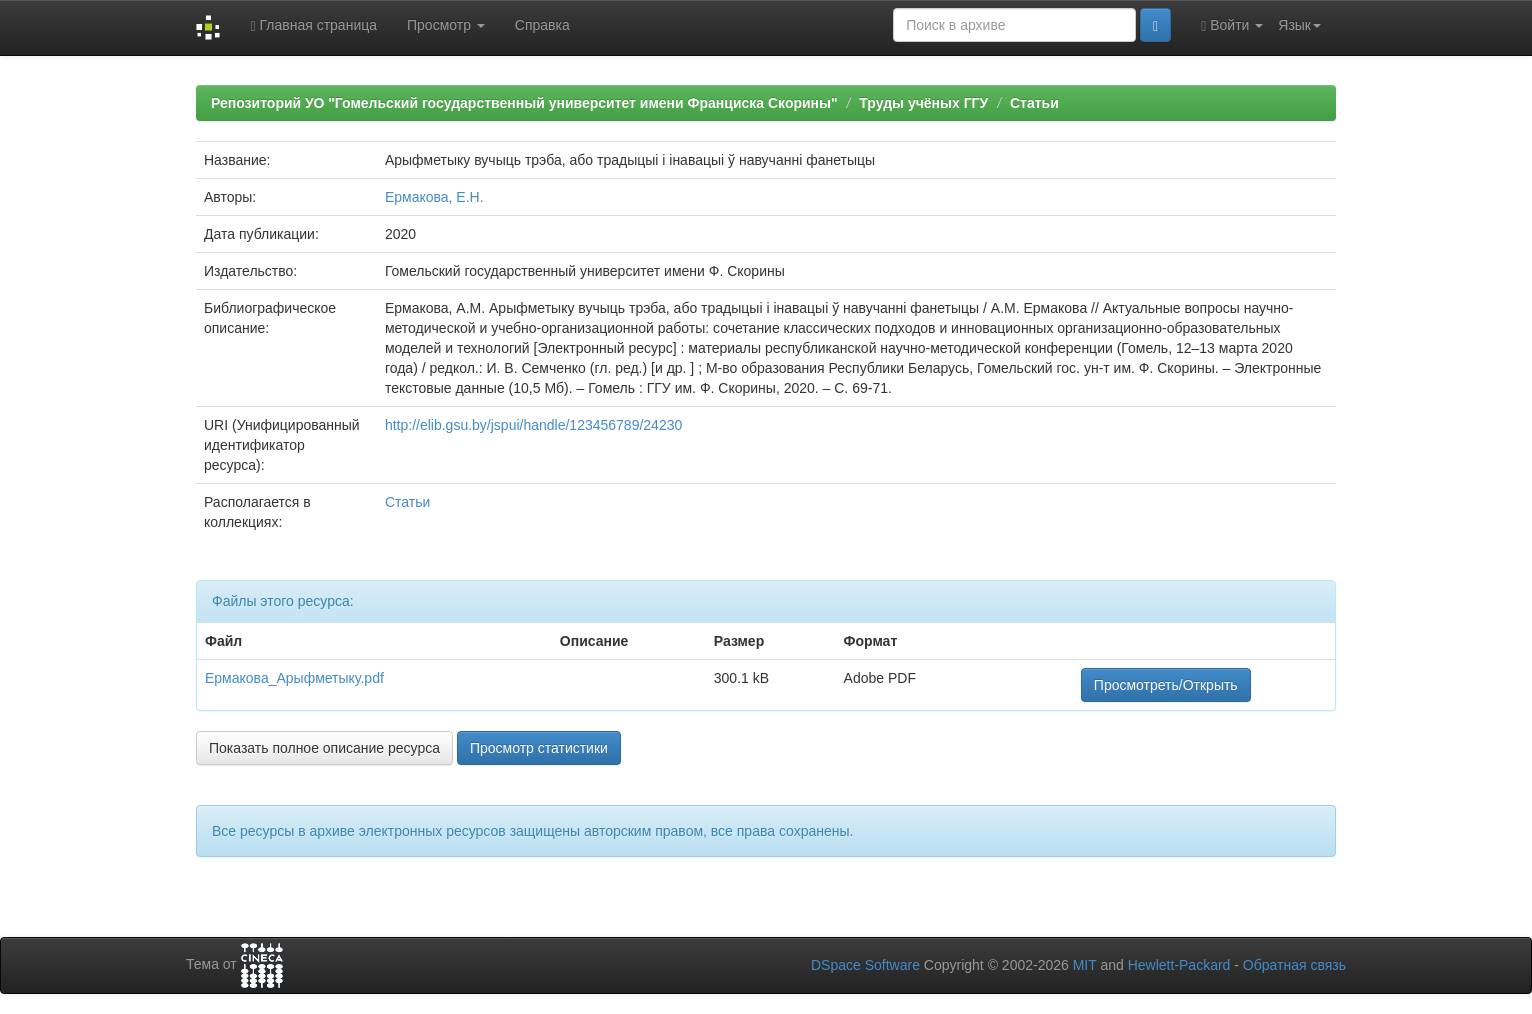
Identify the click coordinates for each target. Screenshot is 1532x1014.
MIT (1085, 965)
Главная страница (313, 25)
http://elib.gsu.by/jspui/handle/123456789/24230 (533, 425)
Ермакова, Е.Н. (434, 197)
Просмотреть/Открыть (1166, 685)
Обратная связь (1294, 965)
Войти (1232, 25)
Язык (1299, 25)
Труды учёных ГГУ (923, 103)
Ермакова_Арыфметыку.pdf (294, 678)
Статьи (1034, 103)
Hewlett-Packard (1179, 965)
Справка (542, 25)
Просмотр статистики (539, 748)
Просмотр (446, 25)
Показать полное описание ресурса (324, 748)
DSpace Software (865, 965)
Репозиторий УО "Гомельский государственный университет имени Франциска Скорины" (524, 103)
